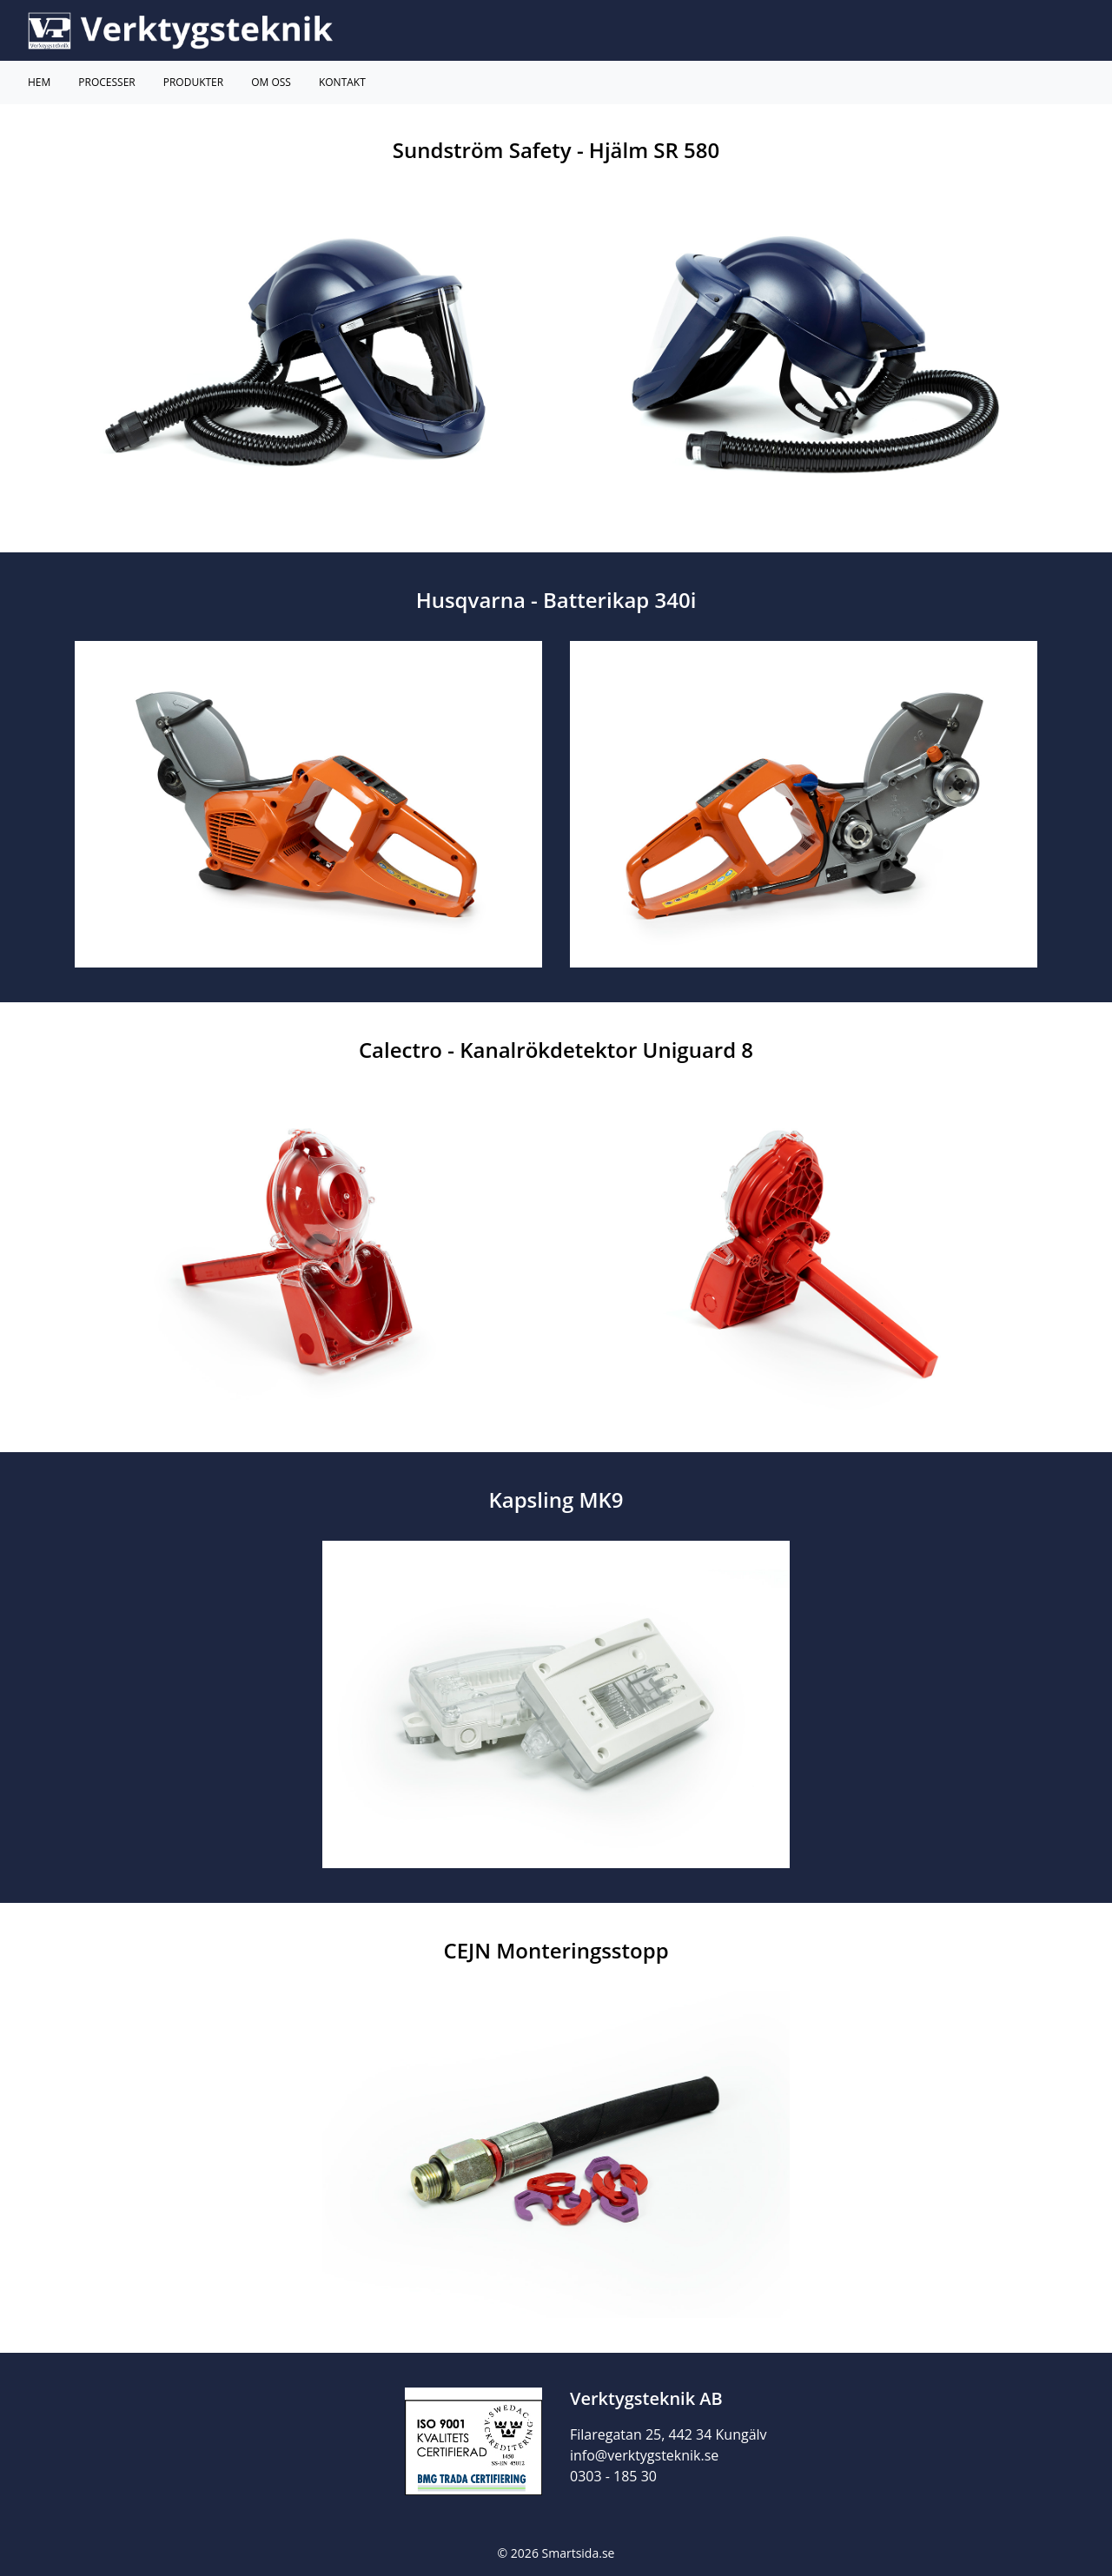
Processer (106, 82)
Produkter (193, 82)
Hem (39, 82)
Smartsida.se (578, 2553)
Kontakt (342, 82)
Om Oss (271, 82)
